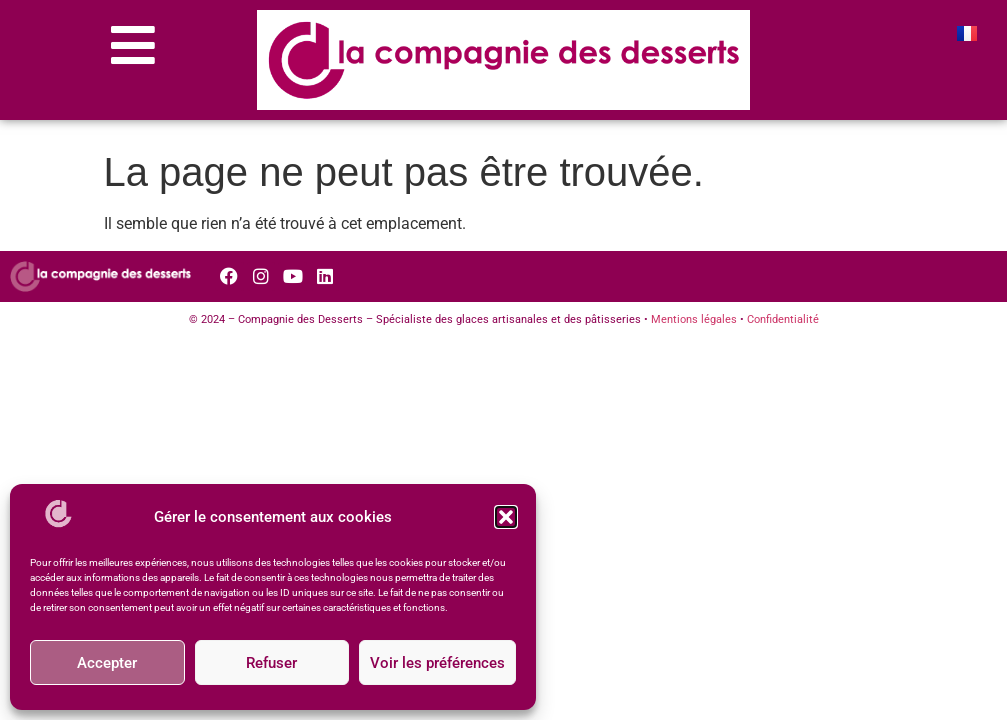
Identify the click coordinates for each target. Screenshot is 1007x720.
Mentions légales (694, 319)
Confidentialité (783, 319)
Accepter (107, 663)
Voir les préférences (437, 663)
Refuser (271, 663)
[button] (506, 517)
